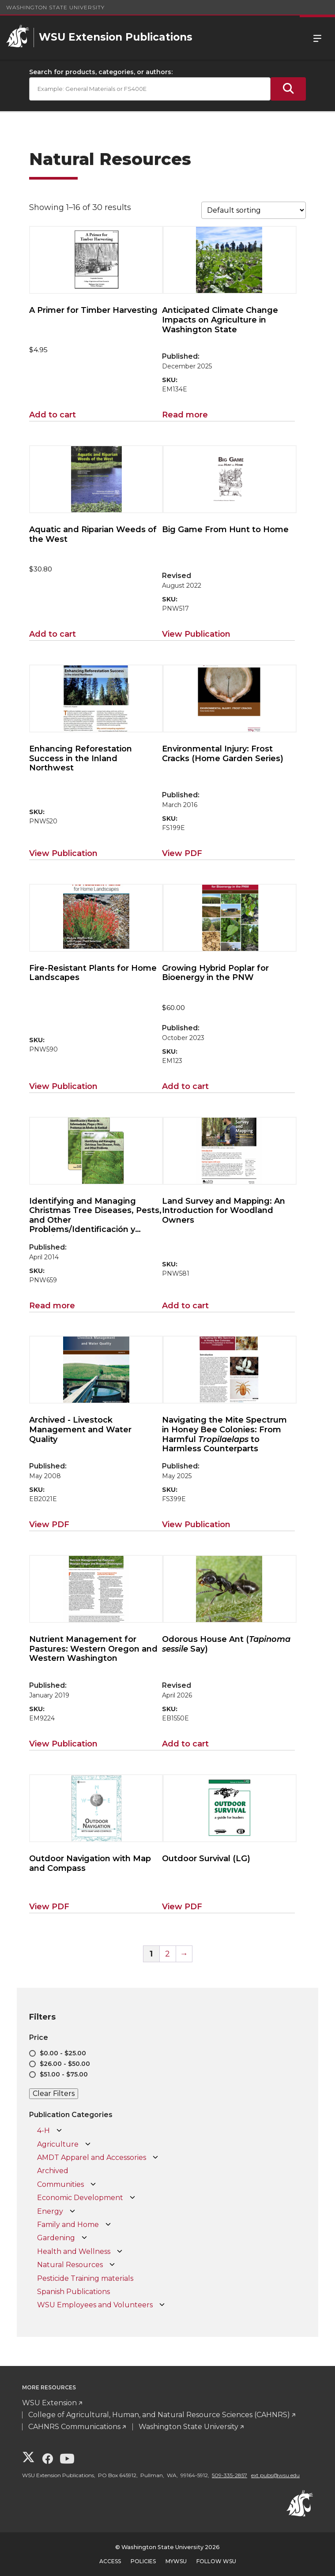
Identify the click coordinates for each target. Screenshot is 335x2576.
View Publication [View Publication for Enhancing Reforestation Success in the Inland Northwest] (63, 853)
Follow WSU (216, 2561)
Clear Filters (54, 2093)
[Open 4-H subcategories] (59, 2130)
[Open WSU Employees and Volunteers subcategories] (162, 2305)
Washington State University (55, 7)
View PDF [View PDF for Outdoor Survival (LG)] (182, 1906)
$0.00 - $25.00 (63, 2053)
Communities (60, 2184)
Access (110, 2561)
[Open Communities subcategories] (93, 2184)
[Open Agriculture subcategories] (88, 2144)
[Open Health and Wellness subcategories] (119, 2251)
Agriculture (58, 2144)
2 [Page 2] (167, 1954)
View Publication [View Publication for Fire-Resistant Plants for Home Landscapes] (63, 1086)
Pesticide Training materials (85, 2278)
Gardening (56, 2238)
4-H (43, 2130)
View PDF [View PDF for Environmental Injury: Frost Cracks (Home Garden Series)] (182, 853)
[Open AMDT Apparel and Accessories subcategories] (155, 2157)
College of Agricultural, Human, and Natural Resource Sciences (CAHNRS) (159, 2415)
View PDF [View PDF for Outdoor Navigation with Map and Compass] (49, 1906)
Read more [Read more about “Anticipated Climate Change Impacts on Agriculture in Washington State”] (185, 415)
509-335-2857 (229, 2475)
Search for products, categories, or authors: (101, 72)
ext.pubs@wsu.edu (275, 2475)
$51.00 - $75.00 (64, 2074)
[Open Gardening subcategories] (84, 2238)
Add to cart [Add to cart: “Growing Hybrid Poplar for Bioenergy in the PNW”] (185, 1086)
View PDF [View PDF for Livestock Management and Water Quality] (49, 1524)
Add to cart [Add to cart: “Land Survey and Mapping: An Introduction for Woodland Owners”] (185, 1306)
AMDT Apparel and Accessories (91, 2157)
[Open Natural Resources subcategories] (112, 2264)
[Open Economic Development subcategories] (132, 2197)
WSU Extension (49, 2403)
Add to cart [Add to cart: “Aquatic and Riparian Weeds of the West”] (52, 634)
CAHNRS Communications (74, 2426)
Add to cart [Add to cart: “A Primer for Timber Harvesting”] (52, 415)
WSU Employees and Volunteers (95, 2305)
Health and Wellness (73, 2251)
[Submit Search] (288, 89)
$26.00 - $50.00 (65, 2064)
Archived (52, 2171)
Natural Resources (70, 2265)
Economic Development (80, 2197)
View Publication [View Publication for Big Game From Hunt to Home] (196, 634)
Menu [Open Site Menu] (317, 37)
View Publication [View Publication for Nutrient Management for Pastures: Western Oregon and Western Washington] (63, 1744)
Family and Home (68, 2224)
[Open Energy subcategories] (72, 2211)
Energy (50, 2211)
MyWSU (176, 2561)
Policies (143, 2561)
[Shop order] (253, 210)
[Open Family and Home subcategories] (108, 2224)
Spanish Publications (73, 2291)
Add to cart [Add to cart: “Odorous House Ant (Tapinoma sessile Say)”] (185, 1744)
